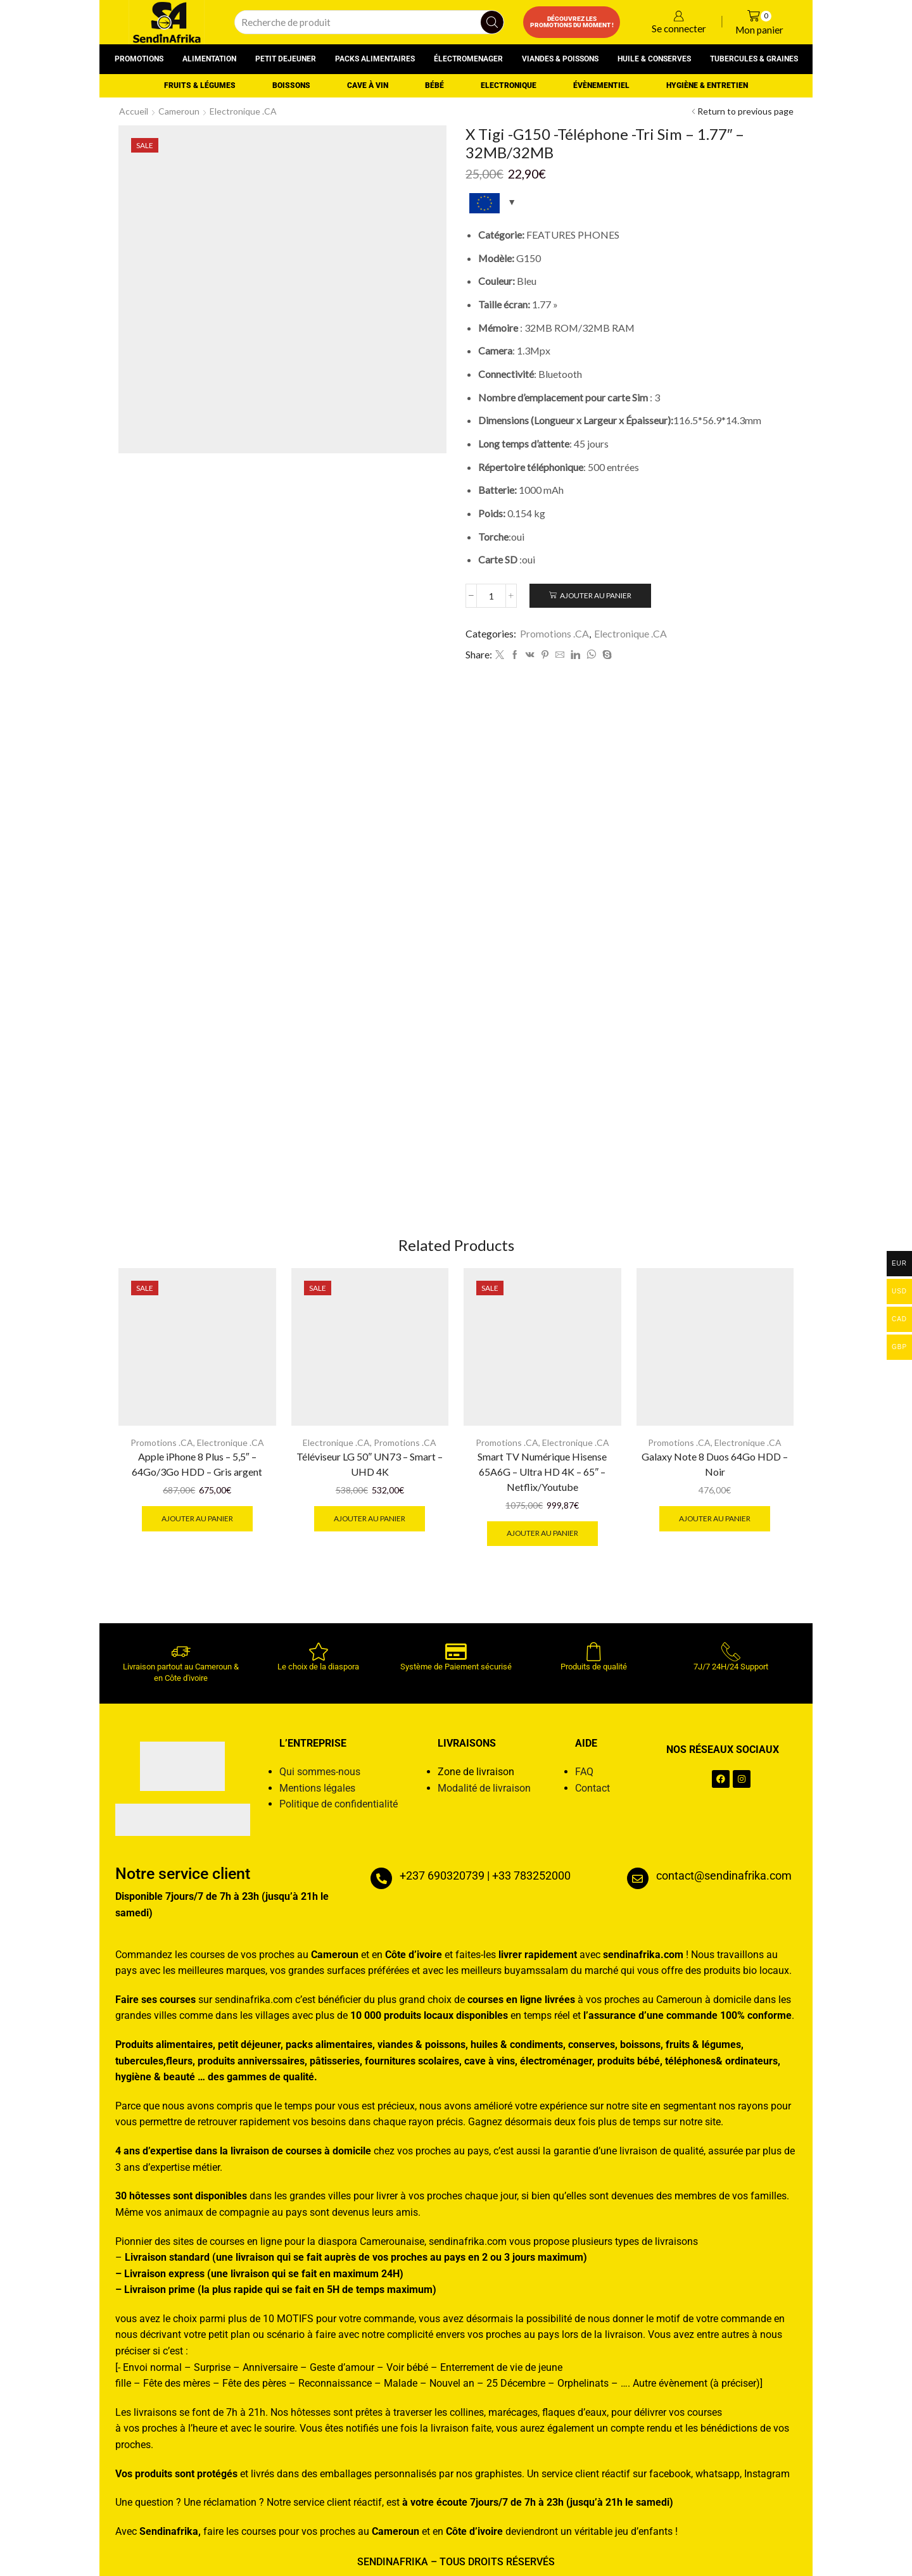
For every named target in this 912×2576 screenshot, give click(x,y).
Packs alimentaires (375, 58)
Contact (592, 1788)
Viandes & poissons (560, 58)
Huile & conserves (654, 58)
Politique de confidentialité (338, 1804)
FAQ (584, 1772)
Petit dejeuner (285, 58)
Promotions (139, 58)
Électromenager (468, 58)
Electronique (508, 85)
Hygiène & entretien (707, 85)
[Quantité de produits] (491, 596)
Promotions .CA (554, 633)
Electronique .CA (243, 111)
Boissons (291, 85)
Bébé (434, 85)
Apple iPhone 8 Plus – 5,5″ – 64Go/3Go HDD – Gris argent (197, 1464)
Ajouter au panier (595, 595)
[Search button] (492, 22)
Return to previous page (745, 111)
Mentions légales (317, 1788)
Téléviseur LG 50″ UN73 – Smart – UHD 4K (369, 1464)
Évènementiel (601, 85)
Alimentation (209, 58)
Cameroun (179, 111)
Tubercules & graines (754, 58)
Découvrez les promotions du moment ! (572, 21)
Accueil (133, 111)
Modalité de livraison (484, 1788)
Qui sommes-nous (319, 1772)
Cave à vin (367, 85)
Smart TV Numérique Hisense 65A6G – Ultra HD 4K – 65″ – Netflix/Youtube (542, 1471)
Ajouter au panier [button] (197, 1518)
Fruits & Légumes (200, 85)
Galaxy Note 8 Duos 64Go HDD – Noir (715, 1464)
